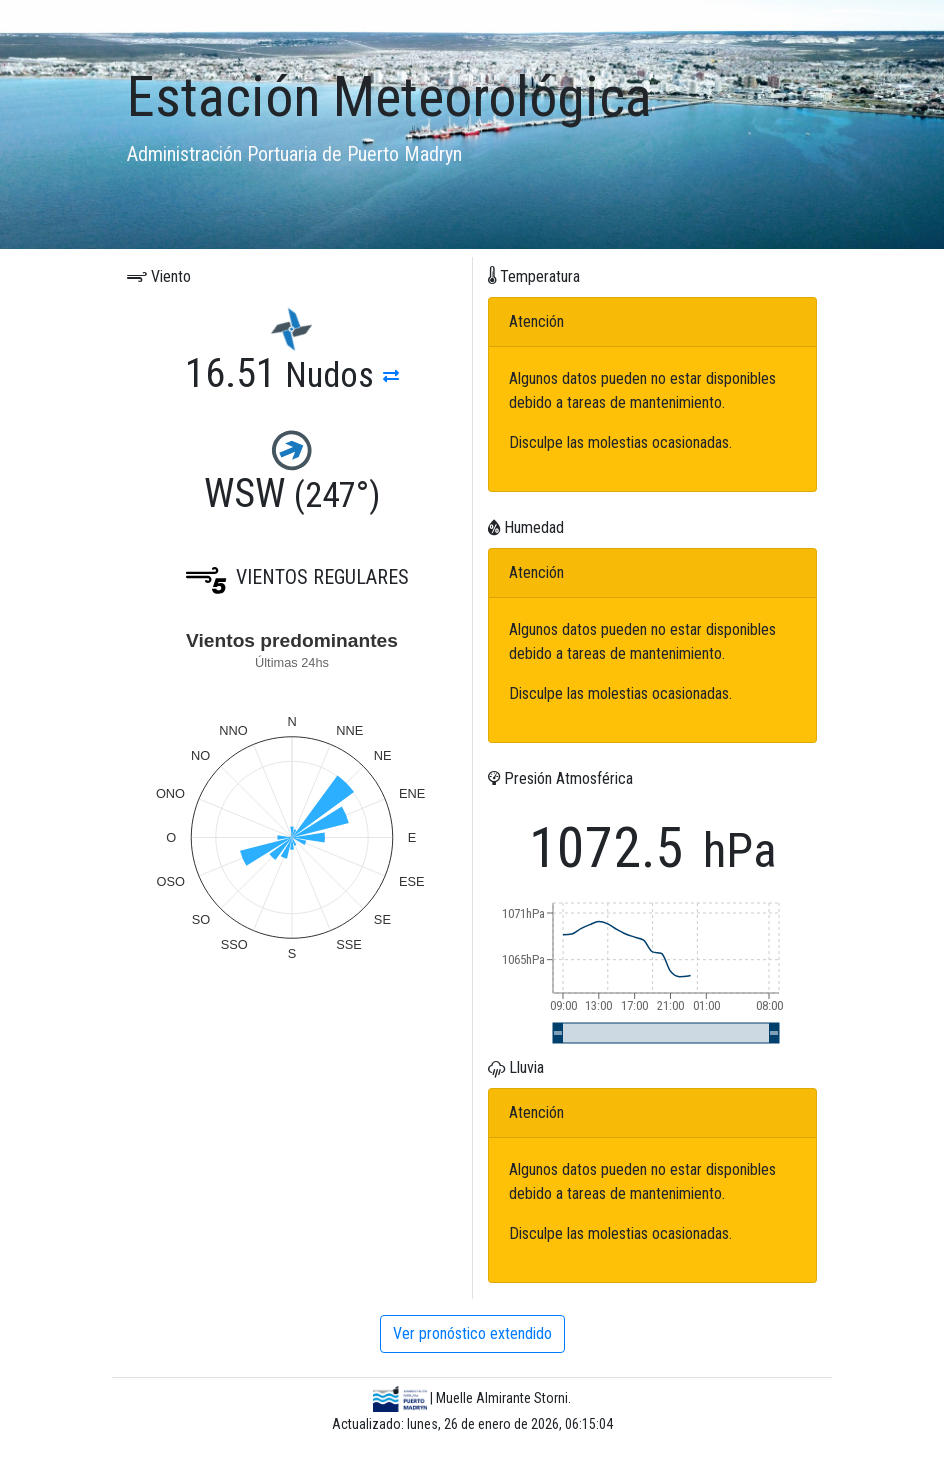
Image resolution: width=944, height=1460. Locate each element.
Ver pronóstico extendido (472, 1333)
